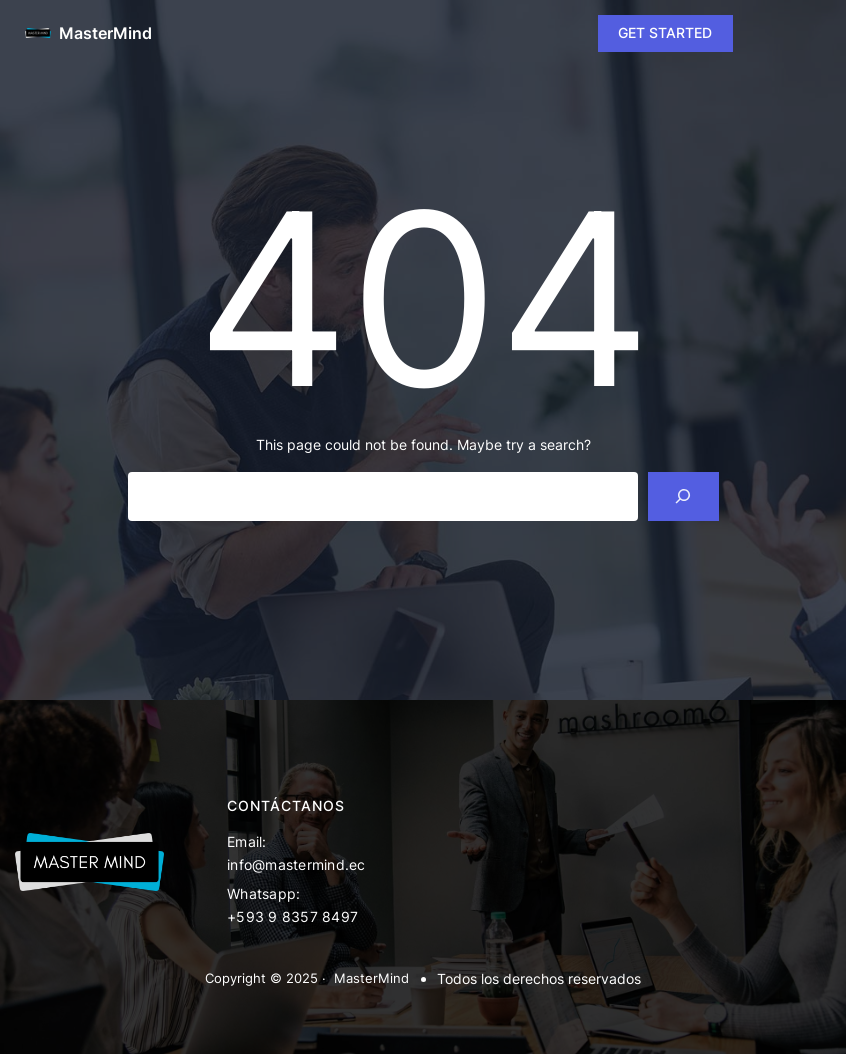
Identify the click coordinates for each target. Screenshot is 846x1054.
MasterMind (105, 33)
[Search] (683, 496)
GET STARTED (665, 32)
